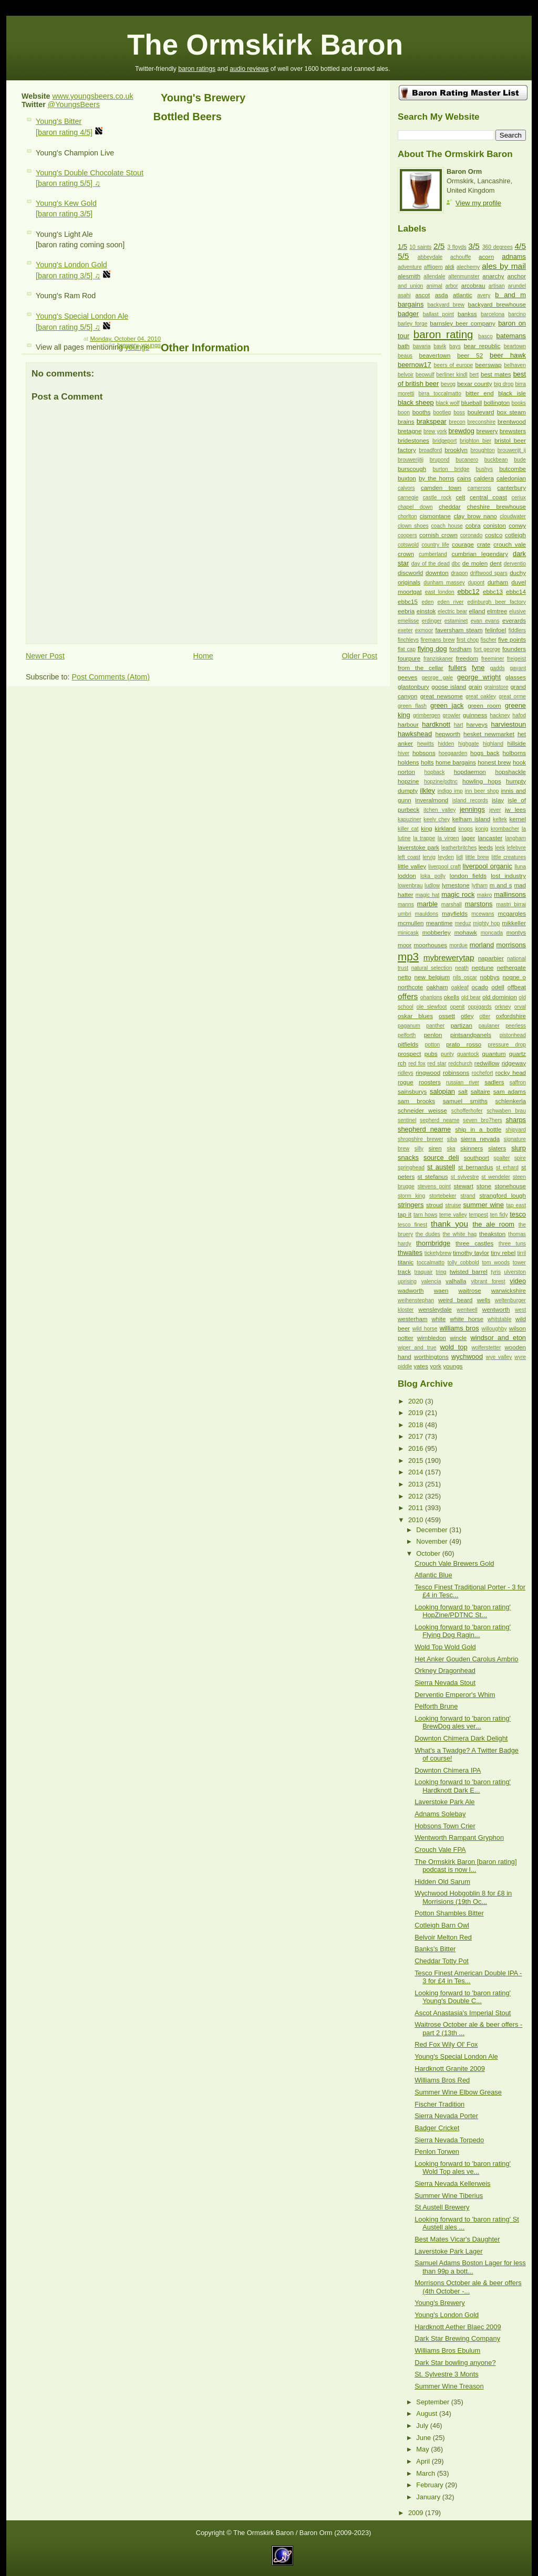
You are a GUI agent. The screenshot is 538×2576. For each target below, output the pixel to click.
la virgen (448, 838)
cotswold (408, 545)
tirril (521, 1253)
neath (462, 968)
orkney (503, 1007)
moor (404, 945)
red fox (416, 1063)
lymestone (456, 885)
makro (484, 895)
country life (435, 545)
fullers (458, 668)
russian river (462, 1082)
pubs (431, 1054)
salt (463, 1091)
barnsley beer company (462, 323)
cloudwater (513, 516)
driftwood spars (489, 573)
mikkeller (514, 923)
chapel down (415, 507)
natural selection (431, 968)
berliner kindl (451, 375)
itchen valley (439, 810)
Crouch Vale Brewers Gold (454, 1563)
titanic (405, 1262)
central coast (488, 497)
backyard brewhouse (497, 304)
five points (512, 639)
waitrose (470, 1290)
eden (427, 602)
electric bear (452, 611)
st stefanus (432, 1177)
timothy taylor (471, 1253)
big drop (503, 384)
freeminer (492, 659)
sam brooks (416, 1101)
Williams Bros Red (442, 2080)
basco (485, 336)
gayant (518, 668)
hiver (403, 753)
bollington (497, 403)
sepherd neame (439, 1120)
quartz (517, 1054)
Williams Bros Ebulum (447, 2350)
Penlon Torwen (437, 2151)
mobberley (436, 932)
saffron (518, 1082)
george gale (437, 677)
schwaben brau (506, 1111)
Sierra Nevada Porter (446, 2116)
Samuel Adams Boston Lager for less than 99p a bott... (470, 2267)
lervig (429, 857)
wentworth (496, 1309)
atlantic (462, 295)
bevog (448, 384)
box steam (511, 412)
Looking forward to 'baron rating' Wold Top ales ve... (463, 2167)
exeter (405, 630)
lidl (459, 857)
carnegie (408, 497)
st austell (441, 1167)
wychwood (467, 1356)
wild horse (425, 1329)
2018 (416, 1425)
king (426, 828)
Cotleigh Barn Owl (442, 1925)
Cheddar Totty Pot (442, 1961)
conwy (517, 525)
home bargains (456, 762)
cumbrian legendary (479, 554)
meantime (439, 923)
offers (408, 996)
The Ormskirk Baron (265, 45)
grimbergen (426, 715)
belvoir (405, 375)
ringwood (428, 1073)
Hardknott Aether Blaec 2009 (458, 2327)
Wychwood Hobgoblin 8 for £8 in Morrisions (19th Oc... (463, 1897)
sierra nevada (480, 1139)
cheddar (450, 507)
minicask (408, 933)
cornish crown (438, 535)
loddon (407, 876)
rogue (405, 1082)
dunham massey (443, 582)
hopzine (408, 781)
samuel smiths (465, 1101)
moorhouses (430, 945)
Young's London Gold (447, 2315)
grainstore (496, 687)
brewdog (461, 431)
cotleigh (515, 535)
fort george (487, 649)
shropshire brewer (420, 1139)
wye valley (499, 1357)
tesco (518, 1214)
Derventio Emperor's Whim (455, 1695)
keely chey (436, 819)
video (518, 1281)
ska (451, 1148)
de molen (475, 563)
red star (437, 1063)
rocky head (510, 1073)
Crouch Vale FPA (440, 1850)
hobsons (424, 753)
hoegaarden (453, 753)
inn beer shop (482, 791)
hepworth (447, 734)
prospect (409, 1054)
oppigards (480, 1007)
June (424, 2438)
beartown (515, 346)
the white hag (460, 1234)
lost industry (508, 876)
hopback (434, 772)
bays (455, 346)
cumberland (433, 554)
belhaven (515, 365)
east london (439, 592)
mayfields (455, 913)
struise (453, 1205)
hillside (517, 743)
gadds (497, 668)
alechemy (468, 267)
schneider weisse (422, 1110)
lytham (480, 885)
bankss (467, 314)
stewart (463, 1186)
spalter (502, 1158)
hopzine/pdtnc (441, 781)
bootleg (442, 412)
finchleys (408, 640)
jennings (472, 809)
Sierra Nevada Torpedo (449, 2140)
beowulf (425, 375)
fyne (478, 668)
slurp (518, 1148)
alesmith (409, 276)
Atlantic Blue (433, 1575)
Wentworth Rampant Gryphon (459, 1837)
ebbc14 (516, 592)
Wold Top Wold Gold (445, 1647)
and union (410, 286)
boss (459, 412)
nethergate (511, 968)
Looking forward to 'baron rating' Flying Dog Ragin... (463, 1631)
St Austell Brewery (442, 2207)
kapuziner (409, 819)
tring (441, 1272)
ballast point (438, 314)
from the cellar (420, 668)
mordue (458, 945)
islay (498, 800)
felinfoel (495, 630)
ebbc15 (408, 602)
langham (515, 838)
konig (482, 829)
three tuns (512, 1244)
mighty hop (486, 923)
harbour (408, 724)
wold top (454, 1347)
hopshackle (510, 772)
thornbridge (433, 1243)
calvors (406, 488)
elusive (517, 611)
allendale (434, 276)
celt (460, 497)
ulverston (515, 1272)
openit (457, 1007)
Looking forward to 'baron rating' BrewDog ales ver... (463, 1722)
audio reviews (249, 68)
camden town (441, 488)
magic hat (428, 895)
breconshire (481, 422)
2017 (416, 1436)
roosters (430, 1082)
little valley (412, 866)
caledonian (511, 478)
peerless (515, 1026)
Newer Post (45, 656)
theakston (492, 1234)
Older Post (359, 656)
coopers (407, 535)
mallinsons (510, 894)
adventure (410, 267)
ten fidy (499, 1215)
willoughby (494, 1329)
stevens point (434, 1186)
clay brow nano (474, 516)
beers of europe (453, 365)
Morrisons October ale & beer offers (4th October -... (468, 2287)
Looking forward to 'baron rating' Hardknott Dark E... (463, 1786)
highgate (468, 744)
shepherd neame (424, 1129)
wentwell (467, 1310)
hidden (446, 744)
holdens (408, 762)
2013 (416, 1484)
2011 (416, 1508)
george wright (479, 677)
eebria (406, 611)
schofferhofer (467, 1111)
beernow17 (414, 365)
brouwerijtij (410, 460)
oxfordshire (511, 1016)
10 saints (420, 247)
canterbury (511, 488)
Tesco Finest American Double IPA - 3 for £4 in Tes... (468, 1977)
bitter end (479, 393)
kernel (517, 819)
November (432, 1541)
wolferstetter (486, 1347)
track (404, 1272)
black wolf (447, 403)
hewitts (425, 744)
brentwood (512, 421)
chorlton (407, 516)
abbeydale (430, 257)
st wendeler (495, 1177)
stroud (434, 1205)
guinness (475, 715)
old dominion (499, 997)
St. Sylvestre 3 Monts (447, 2374)
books (519, 403)
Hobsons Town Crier (445, 1826)
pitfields (408, 1044)
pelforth (407, 1035)
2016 (416, 1448)
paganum (409, 1026)
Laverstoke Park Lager (448, 2251)
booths (421, 412)
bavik (439, 346)
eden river (450, 602)
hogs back (485, 753)
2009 (416, 2513)
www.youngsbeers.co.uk (93, 96)
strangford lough (502, 1195)
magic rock (457, 894)
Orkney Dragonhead (445, 1670)
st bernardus (475, 1167)
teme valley (453, 1215)
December (432, 1530)
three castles (474, 1243)
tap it (404, 1214)
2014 (416, 1472)
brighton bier (475, 441)
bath (404, 346)
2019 (416, 1413)
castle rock (437, 497)
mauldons (427, 914)
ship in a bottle (478, 1129)
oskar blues (415, 1016)
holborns (514, 753)
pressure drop (507, 1045)
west (520, 1310)
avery (483, 295)
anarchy (493, 276)
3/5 (473, 246)
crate (484, 544)
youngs (151, 345)
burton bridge (451, 469)
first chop (468, 640)
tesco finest (412, 1225)
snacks (408, 1157)
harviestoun (508, 724)
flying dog (432, 649)
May (423, 2449)
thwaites (410, 1252)
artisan (497, 286)
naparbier (491, 958)
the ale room (493, 1224)
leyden (446, 857)
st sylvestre (465, 1177)
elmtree (497, 611)
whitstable (500, 1319)
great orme (512, 696)
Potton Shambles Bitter (449, 1913)
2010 (416, 1520)
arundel (517, 286)
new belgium (432, 977)
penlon (433, 1035)
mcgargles (512, 913)
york (435, 1366)
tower (519, 1262)
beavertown (435, 355)
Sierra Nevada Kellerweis (452, 2183)
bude (520, 460)
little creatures (508, 857)
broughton (482, 450)
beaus (405, 356)
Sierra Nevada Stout (445, 1683)
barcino (517, 314)
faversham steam (458, 630)
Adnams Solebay (440, 1814)
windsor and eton (498, 1338)
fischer (488, 640)
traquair (424, 1272)
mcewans (482, 914)
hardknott (436, 724)
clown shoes (413, 526)
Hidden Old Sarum (442, 1882)
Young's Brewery (203, 97)
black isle (512, 393)
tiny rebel (503, 1253)
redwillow (487, 1063)
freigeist (516, 659)
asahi (404, 295)
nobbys (489, 977)
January (429, 2497)
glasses (515, 677)
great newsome (441, 696)
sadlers (494, 1082)
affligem (433, 267)
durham (498, 582)
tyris (496, 1272)
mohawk (465, 932)
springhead (411, 1167)
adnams (514, 256)
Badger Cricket (437, 2128)
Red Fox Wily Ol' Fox (446, 2044)
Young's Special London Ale (456, 2056)
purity (447, 1054)
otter (484, 1016)
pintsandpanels (470, 1035)
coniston (494, 525)
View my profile (478, 203)
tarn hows (425, 1215)
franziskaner (438, 659)
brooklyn (456, 450)
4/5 (520, 246)
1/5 (402, 246)
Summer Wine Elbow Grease (458, 2092)
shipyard (515, 1130)
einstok (426, 611)
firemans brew (437, 640)
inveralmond (431, 800)
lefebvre (516, 848)
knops (466, 829)
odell (497, 987)
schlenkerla (510, 1101)
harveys (477, 724)
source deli (441, 1157)
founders (514, 649)
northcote (410, 987)
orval (520, 1007)
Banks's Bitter (435, 1949)
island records (470, 800)
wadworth (411, 1290)
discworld (410, 573)
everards (514, 620)
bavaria (422, 346)
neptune (483, 968)
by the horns (436, 478)
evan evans (485, 621)
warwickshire (508, 1290)
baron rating (443, 334)
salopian (442, 1091)
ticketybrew (438, 1253)
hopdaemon (470, 772)
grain (475, 687)
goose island (448, 687)
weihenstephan (416, 1300)
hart (458, 725)
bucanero (467, 460)
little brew (477, 857)
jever (495, 810)
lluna (520, 867)
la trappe (424, 838)
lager (468, 838)
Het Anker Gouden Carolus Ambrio (466, 1659)
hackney (500, 715)
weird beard (455, 1300)
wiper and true (417, 1347)
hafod (519, 715)
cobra (473, 525)
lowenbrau (410, 885)
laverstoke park (418, 847)
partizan (461, 1025)
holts (427, 762)
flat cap (407, 649)
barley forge (412, 324)
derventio (515, 564)
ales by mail (504, 265)
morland (482, 945)
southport (476, 1158)
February (430, 2485)
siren (435, 1148)
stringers (410, 1205)
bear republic (482, 346)
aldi (449, 267)
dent (496, 563)
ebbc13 (493, 592)
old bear (471, 997)
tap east (516, 1205)
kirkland (445, 828)
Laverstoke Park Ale (444, 1802)
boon (404, 412)
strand (467, 1196)
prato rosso (463, 1044)
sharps (515, 1120)
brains (406, 421)
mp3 (408, 956)
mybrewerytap (448, 957)
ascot (423, 295)
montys (516, 932)
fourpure (409, 658)
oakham (437, 987)
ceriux (519, 497)
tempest (478, 1215)
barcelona (492, 314)
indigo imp (450, 791)
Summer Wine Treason (449, 2386)
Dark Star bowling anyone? (455, 2362)
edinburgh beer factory (497, 602)
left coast (409, 857)
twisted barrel (469, 1272)
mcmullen (411, 923)
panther (435, 1026)
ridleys (405, 1073)
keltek (500, 819)
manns (406, 904)
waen (441, 1290)
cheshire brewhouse (496, 507)
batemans (511, 336)
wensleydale (435, 1309)
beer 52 (470, 355)
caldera (484, 478)
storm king (411, 1196)
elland (477, 611)
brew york (435, 431)
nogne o (514, 977)
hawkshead (415, 734)
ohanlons (431, 997)
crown (406, 554)
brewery (127, 345)
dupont (476, 582)
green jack (446, 705)
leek (500, 848)
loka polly (433, 876)
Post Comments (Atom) (110, 677)
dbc (456, 564)
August (427, 2413)
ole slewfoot (432, 1007)
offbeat (517, 987)
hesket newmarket (488, 734)
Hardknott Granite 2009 (450, 2068)
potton (432, 1045)
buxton (407, 478)
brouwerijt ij (512, 450)
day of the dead (430, 564)
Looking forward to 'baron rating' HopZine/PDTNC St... (463, 1611)
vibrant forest (488, 1281)
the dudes (428, 1234)
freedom (467, 658)
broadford (430, 450)
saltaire (480, 1091)
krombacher (505, 829)
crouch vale (509, 544)
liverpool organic (487, 866)
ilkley (427, 790)
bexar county (474, 384)
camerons (479, 488)
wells (484, 1300)
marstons (479, 904)
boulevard (481, 412)
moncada (492, 933)
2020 (416, 1401)
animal (434, 286)
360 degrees (497, 247)
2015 (416, 1460)
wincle (458, 1338)
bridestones (413, 440)
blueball (471, 403)
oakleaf (460, 987)
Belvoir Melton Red (443, 1937)
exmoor (424, 630)
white (438, 1319)
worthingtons (431, 1357)
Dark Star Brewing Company (457, 2338)
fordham (460, 649)
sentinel (407, 1120)
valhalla (456, 1281)
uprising (407, 1281)
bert (474, 375)
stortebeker (442, 1196)
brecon (457, 422)
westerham (413, 1319)
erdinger (432, 621)
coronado (471, 535)
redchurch (460, 1063)
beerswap (488, 365)
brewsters (513, 431)
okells (452, 997)
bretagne (410, 431)
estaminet (456, 621)
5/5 (403, 256)
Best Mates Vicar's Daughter (457, 2239)
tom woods (496, 1262)
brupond (440, 460)
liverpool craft (444, 867)
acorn (486, 257)
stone (484, 1186)
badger (408, 314)
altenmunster (463, 276)
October (429, 1553)
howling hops (481, 781)
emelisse (408, 621)
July (423, 2426)
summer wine (483, 1205)
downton (437, 573)
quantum (494, 1054)
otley (467, 1016)
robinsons (456, 1073)
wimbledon (431, 1338)
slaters (497, 1148)
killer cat (408, 829)
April (423, 2461)
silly (419, 1148)
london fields (468, 876)
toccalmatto (430, 1262)
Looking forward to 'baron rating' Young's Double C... (463, 1997)
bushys (484, 469)
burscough (412, 469)
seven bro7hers (482, 1120)
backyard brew (446, 305)
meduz (463, 923)
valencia (431, 1281)
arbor (452, 286)
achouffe (460, 257)
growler (452, 715)
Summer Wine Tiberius (449, 2196)
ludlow (432, 885)
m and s (501, 885)
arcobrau (473, 285)
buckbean (496, 460)
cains (464, 478)
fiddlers (517, 630)
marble (427, 904)
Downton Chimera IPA (448, 1770)
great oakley (480, 696)
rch (402, 1063)
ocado (480, 987)
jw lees (515, 810)
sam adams (509, 1091)
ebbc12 (468, 591)
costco (493, 535)
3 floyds (456, 247)
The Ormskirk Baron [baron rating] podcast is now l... (465, 1865)
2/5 (438, 246)
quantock (468, 1054)
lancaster (490, 838)
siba (452, 1139)
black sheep (416, 402)
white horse (466, 1319)
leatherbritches (459, 848)
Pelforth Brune (436, 1706)
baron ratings (196, 68)
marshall (451, 904)
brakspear (432, 421)
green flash (412, 706)
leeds (486, 847)
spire (520, 1158)
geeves (407, 677)
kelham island (471, 819)
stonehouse (510, 1186)
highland (493, 744)
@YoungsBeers (74, 104)
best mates (496, 374)
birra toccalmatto (440, 393)
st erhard (507, 1167)
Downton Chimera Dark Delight (461, 1738)
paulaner (489, 1026)
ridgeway (514, 1063)
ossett (447, 1016)
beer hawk (508, 355)
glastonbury (413, 687)
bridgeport (444, 441)
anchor (517, 276)
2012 (416, 1496)
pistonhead (513, 1035)
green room (484, 706)
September (433, 2402)
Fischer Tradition (439, 2104)
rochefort (482, 1073)
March (426, 2473)
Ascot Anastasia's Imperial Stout (463, 2013)
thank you (449, 1223)
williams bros (459, 1328)
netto (404, 977)
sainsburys (412, 1091)
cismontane (435, 516)
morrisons (511, 945)
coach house (446, 526)
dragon (459, 573)
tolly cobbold (463, 1262)
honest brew (494, 762)
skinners (471, 1148)
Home (203, 656)
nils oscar (465, 977)
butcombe (512, 469)
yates (420, 1366)
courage (463, 544)
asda (441, 295)
